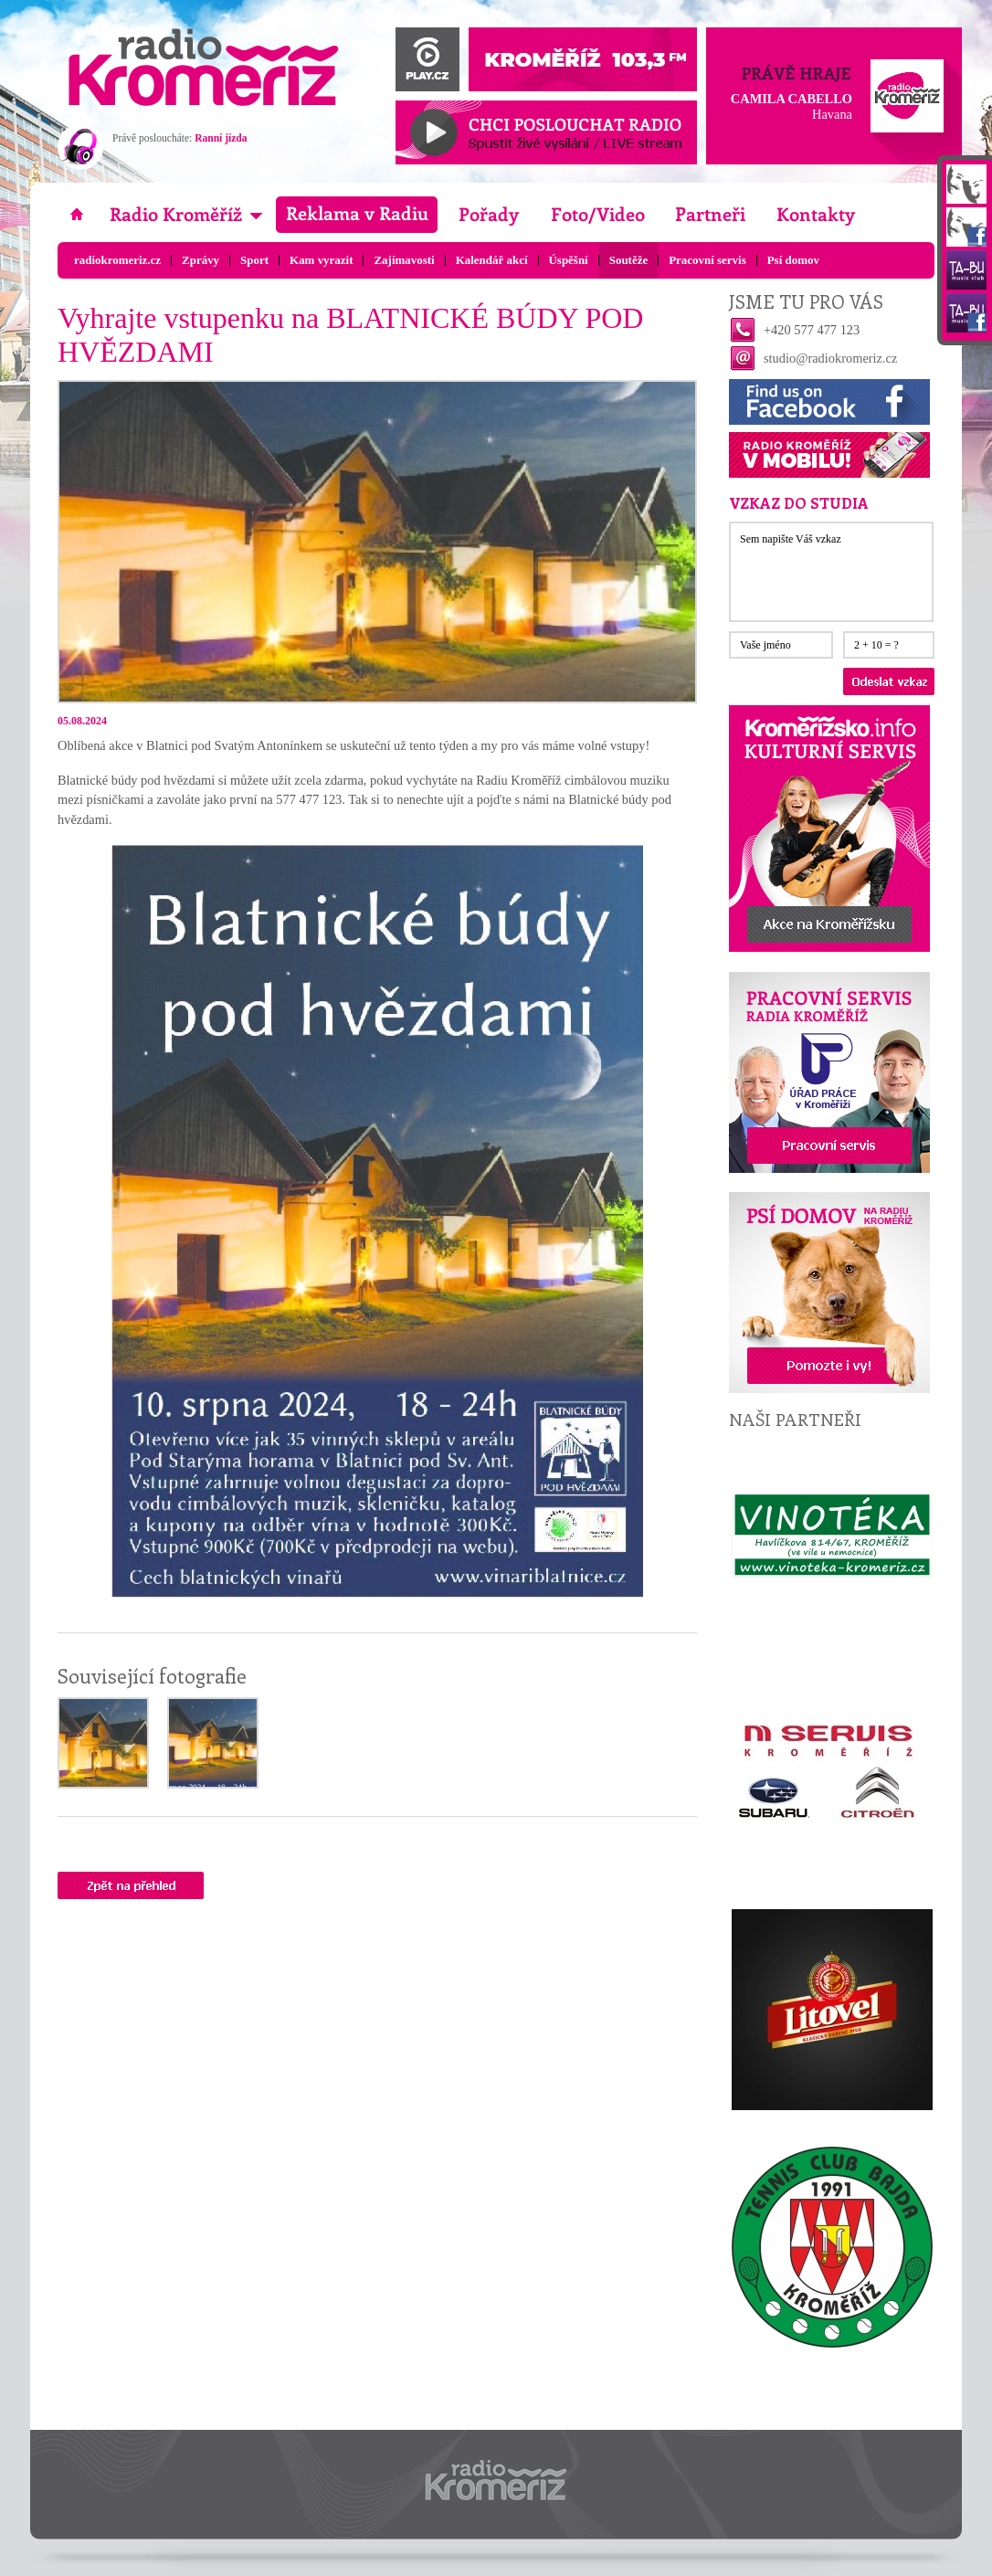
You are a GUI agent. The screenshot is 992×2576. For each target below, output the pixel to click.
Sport (254, 260)
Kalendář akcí (492, 260)
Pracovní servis (707, 260)
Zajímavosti (404, 260)
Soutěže (628, 260)
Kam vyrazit (321, 260)
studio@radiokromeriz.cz (830, 358)
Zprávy (200, 260)
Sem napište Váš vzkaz (831, 572)
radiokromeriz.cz (117, 260)
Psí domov (793, 260)
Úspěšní (568, 260)
